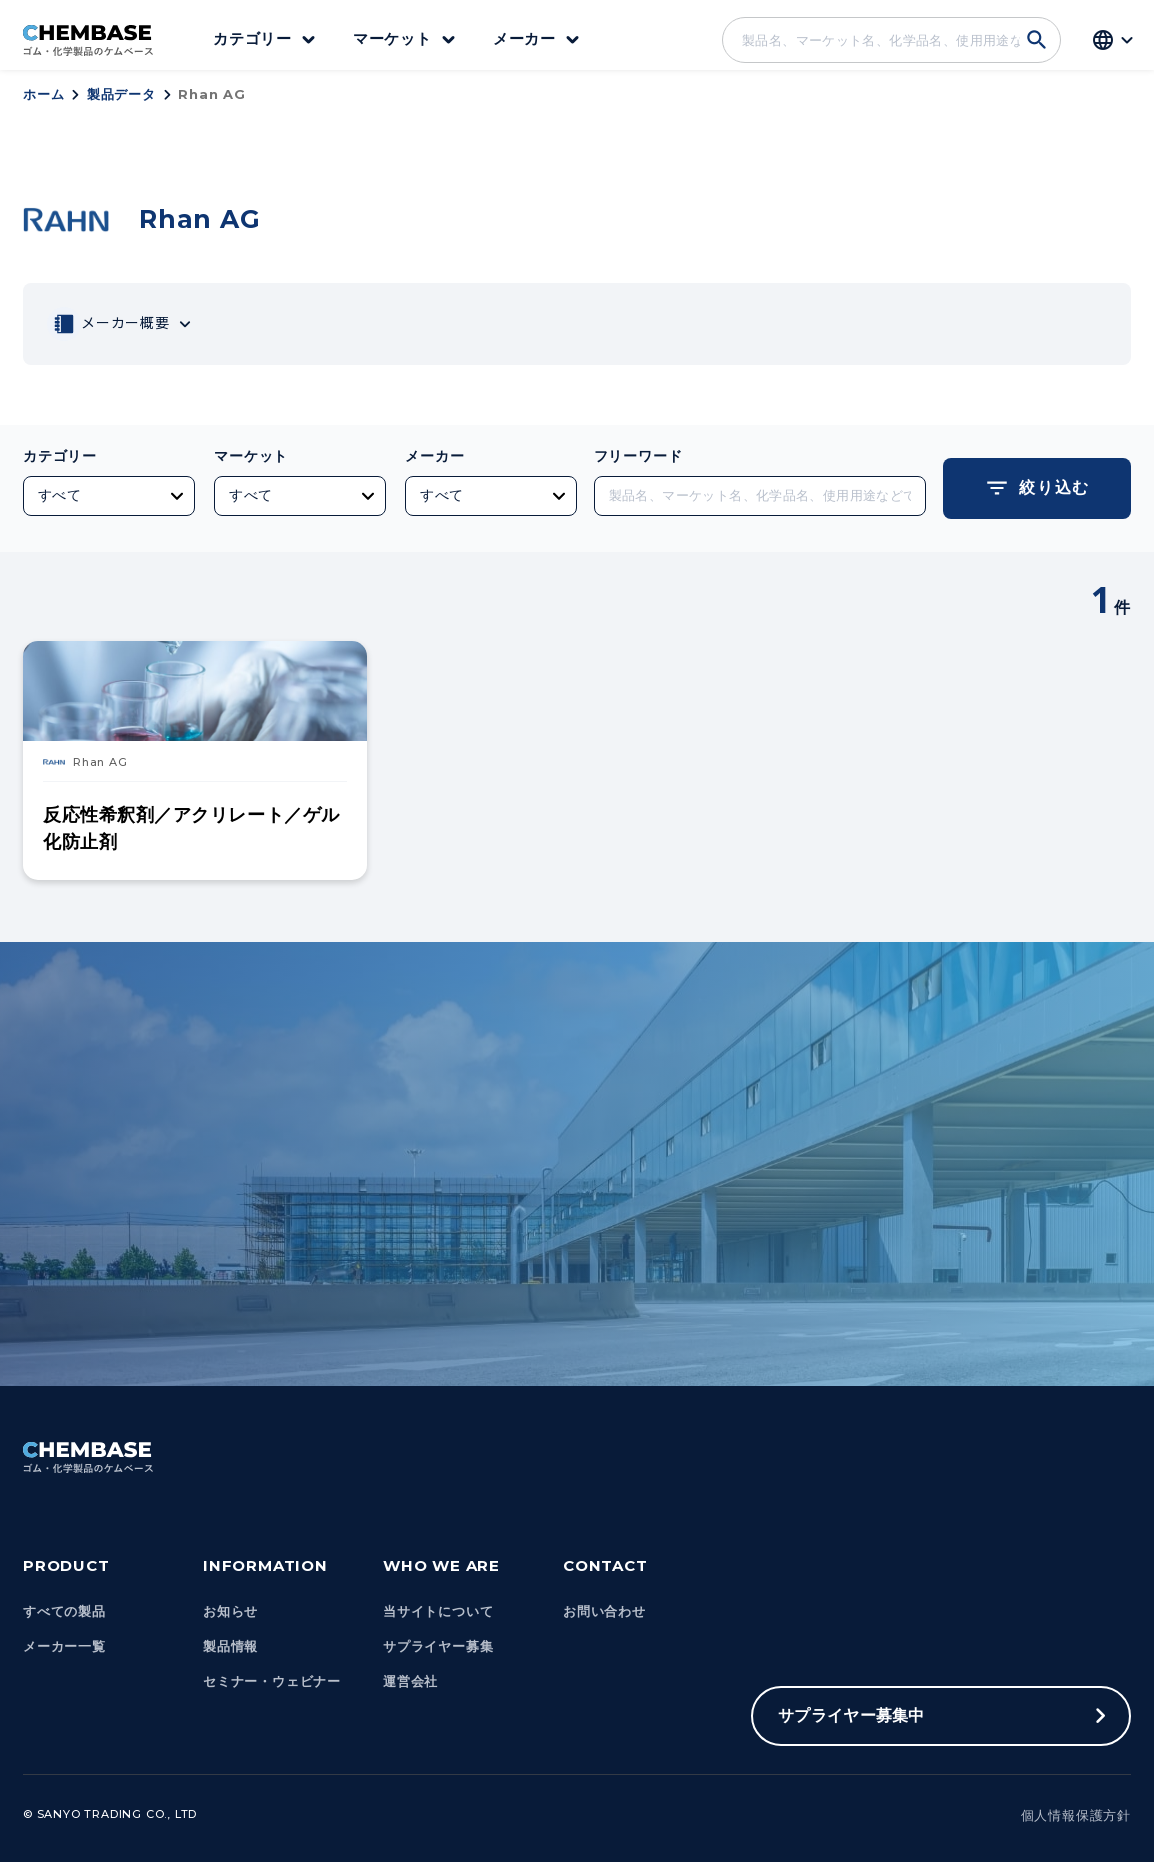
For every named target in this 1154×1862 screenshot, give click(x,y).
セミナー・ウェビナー (272, 1681)
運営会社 (410, 1681)
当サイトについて (438, 1611)
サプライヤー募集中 (851, 1715)
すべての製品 (64, 1611)
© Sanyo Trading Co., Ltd (110, 1814)
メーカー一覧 (64, 1646)
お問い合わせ (604, 1611)
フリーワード (638, 456)
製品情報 (230, 1646)
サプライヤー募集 (438, 1646)
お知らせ (230, 1611)
